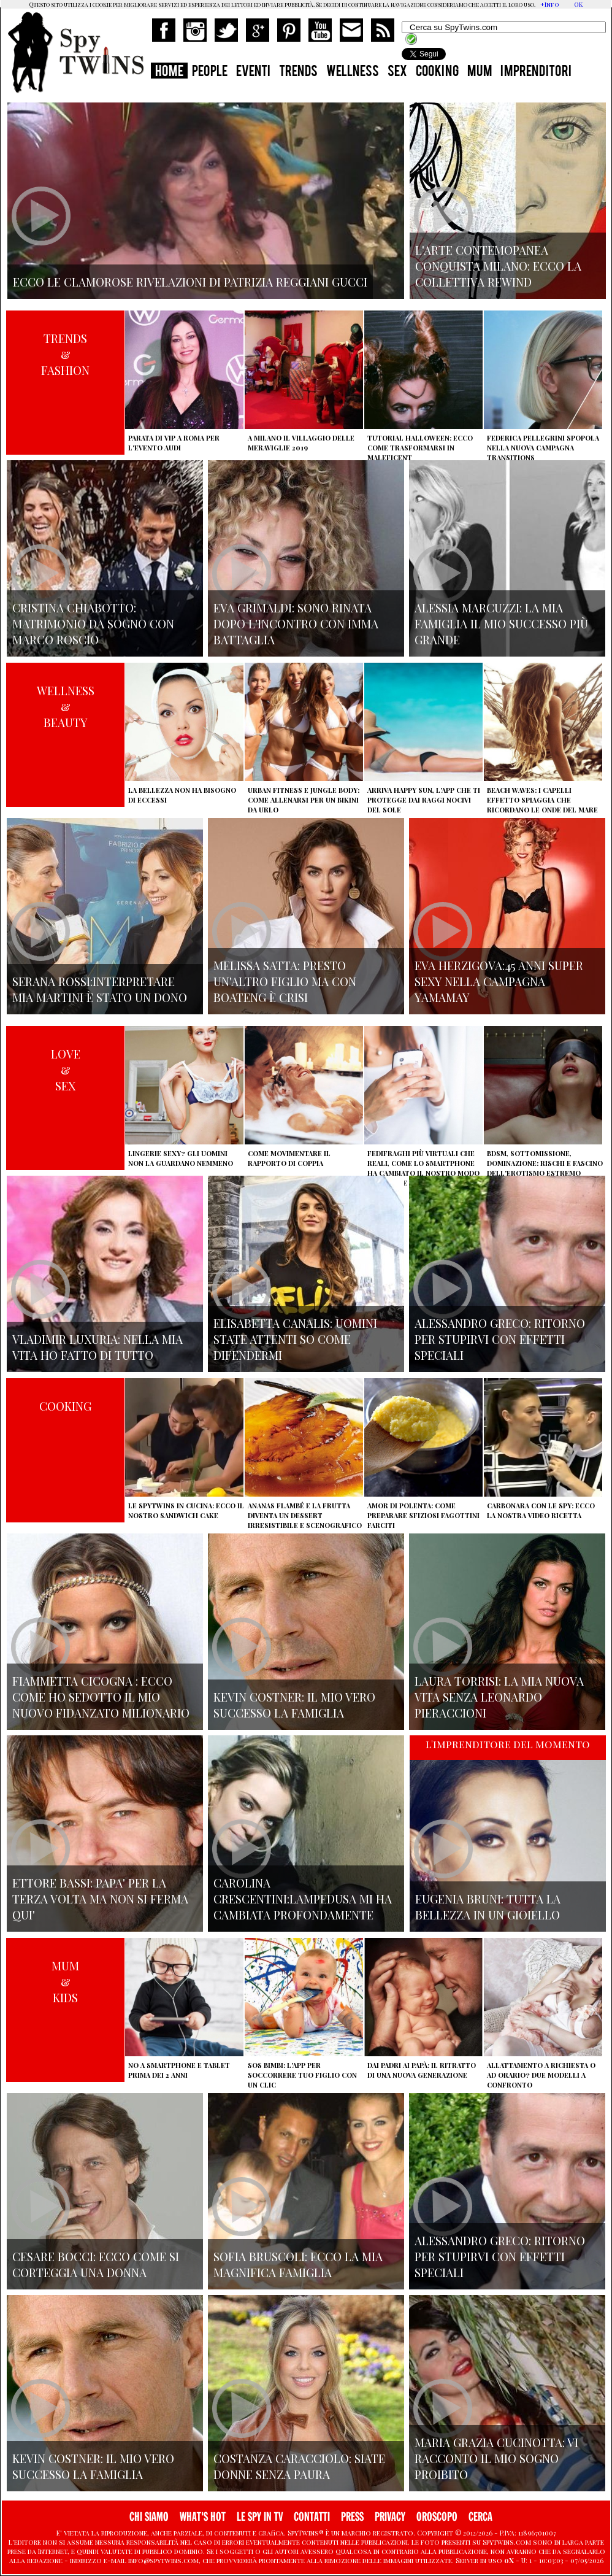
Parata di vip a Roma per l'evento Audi (174, 442)
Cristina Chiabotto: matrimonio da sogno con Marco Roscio (93, 623)
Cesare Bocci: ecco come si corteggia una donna (95, 2264)
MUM (479, 72)
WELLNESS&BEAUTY (65, 706)
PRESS (352, 2517)
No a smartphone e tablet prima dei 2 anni (179, 2070)
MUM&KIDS (65, 1981)
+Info (549, 4)
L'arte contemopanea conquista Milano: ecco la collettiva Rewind (498, 266)
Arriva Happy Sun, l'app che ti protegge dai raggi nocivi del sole (423, 799)
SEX (397, 72)
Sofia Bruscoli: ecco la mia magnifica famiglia (298, 2264)
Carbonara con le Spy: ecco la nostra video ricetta (541, 1510)
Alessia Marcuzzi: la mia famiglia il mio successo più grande (501, 623)
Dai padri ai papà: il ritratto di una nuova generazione (421, 2070)
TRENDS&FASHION (65, 354)
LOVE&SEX (65, 1069)
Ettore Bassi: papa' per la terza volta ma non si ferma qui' (100, 1898)
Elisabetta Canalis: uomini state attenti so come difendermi (295, 1339)
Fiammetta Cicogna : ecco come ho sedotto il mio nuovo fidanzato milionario (100, 1697)
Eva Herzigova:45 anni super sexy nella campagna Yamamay (499, 981)
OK (578, 4)
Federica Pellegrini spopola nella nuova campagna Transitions (543, 447)
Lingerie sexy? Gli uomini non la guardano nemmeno (180, 1158)
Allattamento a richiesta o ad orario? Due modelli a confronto (541, 2075)
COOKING (437, 72)
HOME (169, 72)
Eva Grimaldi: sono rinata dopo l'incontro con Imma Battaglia (295, 623)
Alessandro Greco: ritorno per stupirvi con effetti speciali (500, 1339)
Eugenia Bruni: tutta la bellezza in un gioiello (487, 1906)
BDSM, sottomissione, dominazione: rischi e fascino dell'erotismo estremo (545, 1163)
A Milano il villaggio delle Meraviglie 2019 (301, 442)
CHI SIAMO (149, 2517)
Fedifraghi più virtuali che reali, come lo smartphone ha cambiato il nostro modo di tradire (423, 1168)
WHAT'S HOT (203, 2517)
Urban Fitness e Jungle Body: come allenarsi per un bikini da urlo (303, 799)
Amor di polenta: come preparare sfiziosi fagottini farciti (423, 1515)
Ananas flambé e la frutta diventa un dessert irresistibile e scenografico (305, 1515)
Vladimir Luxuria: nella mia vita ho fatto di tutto (97, 1347)
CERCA (480, 2517)
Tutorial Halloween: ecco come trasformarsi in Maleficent (420, 447)
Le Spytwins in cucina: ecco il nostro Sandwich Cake (186, 1510)
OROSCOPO (436, 2517)
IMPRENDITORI (536, 72)
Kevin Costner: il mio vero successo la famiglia (294, 1705)
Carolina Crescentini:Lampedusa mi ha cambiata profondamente (302, 1898)
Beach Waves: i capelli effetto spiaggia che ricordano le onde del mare (542, 799)
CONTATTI (312, 2517)
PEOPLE (210, 72)
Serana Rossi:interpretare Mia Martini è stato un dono (99, 989)
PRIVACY (390, 2517)
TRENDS (298, 72)
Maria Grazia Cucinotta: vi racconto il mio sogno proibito (496, 2458)
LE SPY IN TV (260, 2517)
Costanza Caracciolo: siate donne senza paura (299, 2466)
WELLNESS (352, 72)
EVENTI (253, 72)
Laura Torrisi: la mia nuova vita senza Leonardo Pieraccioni (499, 1697)
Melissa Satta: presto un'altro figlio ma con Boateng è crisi (284, 981)
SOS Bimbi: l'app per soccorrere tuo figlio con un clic (302, 2075)
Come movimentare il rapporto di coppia (289, 1158)
